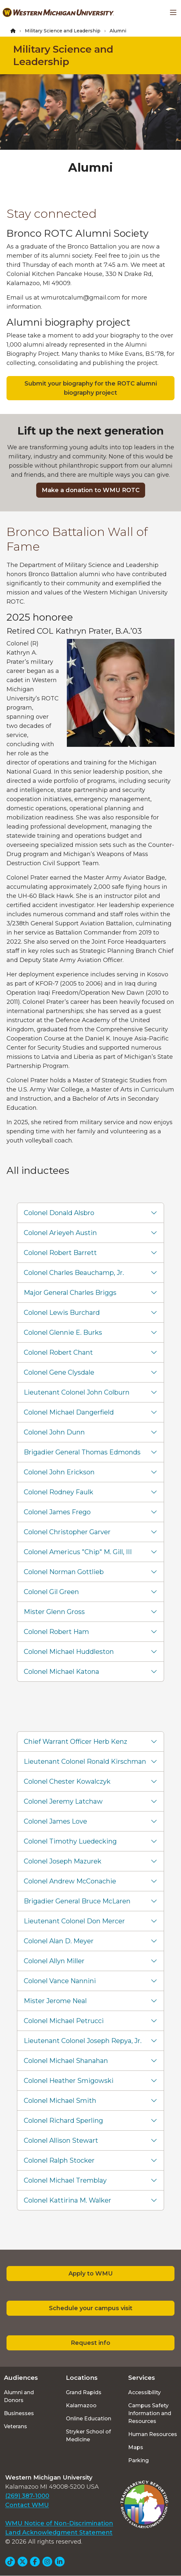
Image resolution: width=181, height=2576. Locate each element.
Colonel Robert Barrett (60, 1253)
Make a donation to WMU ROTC (91, 490)
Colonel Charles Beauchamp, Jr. (74, 1273)
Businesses (19, 2413)
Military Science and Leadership (62, 31)
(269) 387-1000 (27, 2495)
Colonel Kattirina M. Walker (67, 2200)
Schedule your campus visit (90, 2308)
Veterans (15, 2426)
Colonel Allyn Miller (54, 1961)
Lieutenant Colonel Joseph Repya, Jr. (83, 2041)
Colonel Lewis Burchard (62, 1312)
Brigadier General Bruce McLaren (77, 1901)
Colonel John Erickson (59, 1472)
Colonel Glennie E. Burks (63, 1332)
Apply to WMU (90, 2273)
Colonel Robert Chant (58, 1352)
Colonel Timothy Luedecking (70, 1841)
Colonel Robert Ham (56, 1632)
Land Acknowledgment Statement (59, 2532)
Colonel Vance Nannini (60, 1981)
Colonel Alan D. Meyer (59, 1941)
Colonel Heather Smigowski (68, 2081)
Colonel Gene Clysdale (59, 1372)
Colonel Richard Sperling (63, 2120)
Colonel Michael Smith (60, 2100)
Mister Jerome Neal (55, 2001)
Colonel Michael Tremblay (65, 2180)
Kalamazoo (81, 2405)
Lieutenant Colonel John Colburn (76, 1392)
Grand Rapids (83, 2392)
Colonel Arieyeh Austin (60, 1233)
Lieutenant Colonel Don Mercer (74, 1921)
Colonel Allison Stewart (61, 2140)
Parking (138, 2460)
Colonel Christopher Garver (67, 1532)
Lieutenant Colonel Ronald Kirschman (85, 1761)
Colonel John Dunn (54, 1432)
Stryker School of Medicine (88, 2436)
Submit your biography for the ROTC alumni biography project (90, 388)
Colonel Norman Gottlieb (64, 1572)
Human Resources (152, 2434)
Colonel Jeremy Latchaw (63, 1801)
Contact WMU (27, 2505)
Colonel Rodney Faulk (58, 1492)
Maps (135, 2447)
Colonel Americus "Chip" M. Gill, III (78, 1552)
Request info (90, 2342)
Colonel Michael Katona (61, 1671)
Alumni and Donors (19, 2396)
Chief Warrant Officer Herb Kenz (75, 1741)
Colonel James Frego (57, 1512)
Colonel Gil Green (51, 1592)
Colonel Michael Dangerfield (69, 1412)
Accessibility (144, 2392)
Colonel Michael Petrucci (64, 2021)
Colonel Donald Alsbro (59, 1213)
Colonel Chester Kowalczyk (67, 1781)
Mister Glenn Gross (54, 1612)
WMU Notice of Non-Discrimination (59, 2523)
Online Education (88, 2418)
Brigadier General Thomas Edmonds (82, 1452)
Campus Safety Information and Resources (149, 2413)
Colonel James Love (55, 1821)
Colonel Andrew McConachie (70, 1881)
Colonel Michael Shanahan (66, 2061)
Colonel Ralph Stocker (59, 2160)
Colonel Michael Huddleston (69, 1652)
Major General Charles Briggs (70, 1293)
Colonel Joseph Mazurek (62, 1861)
